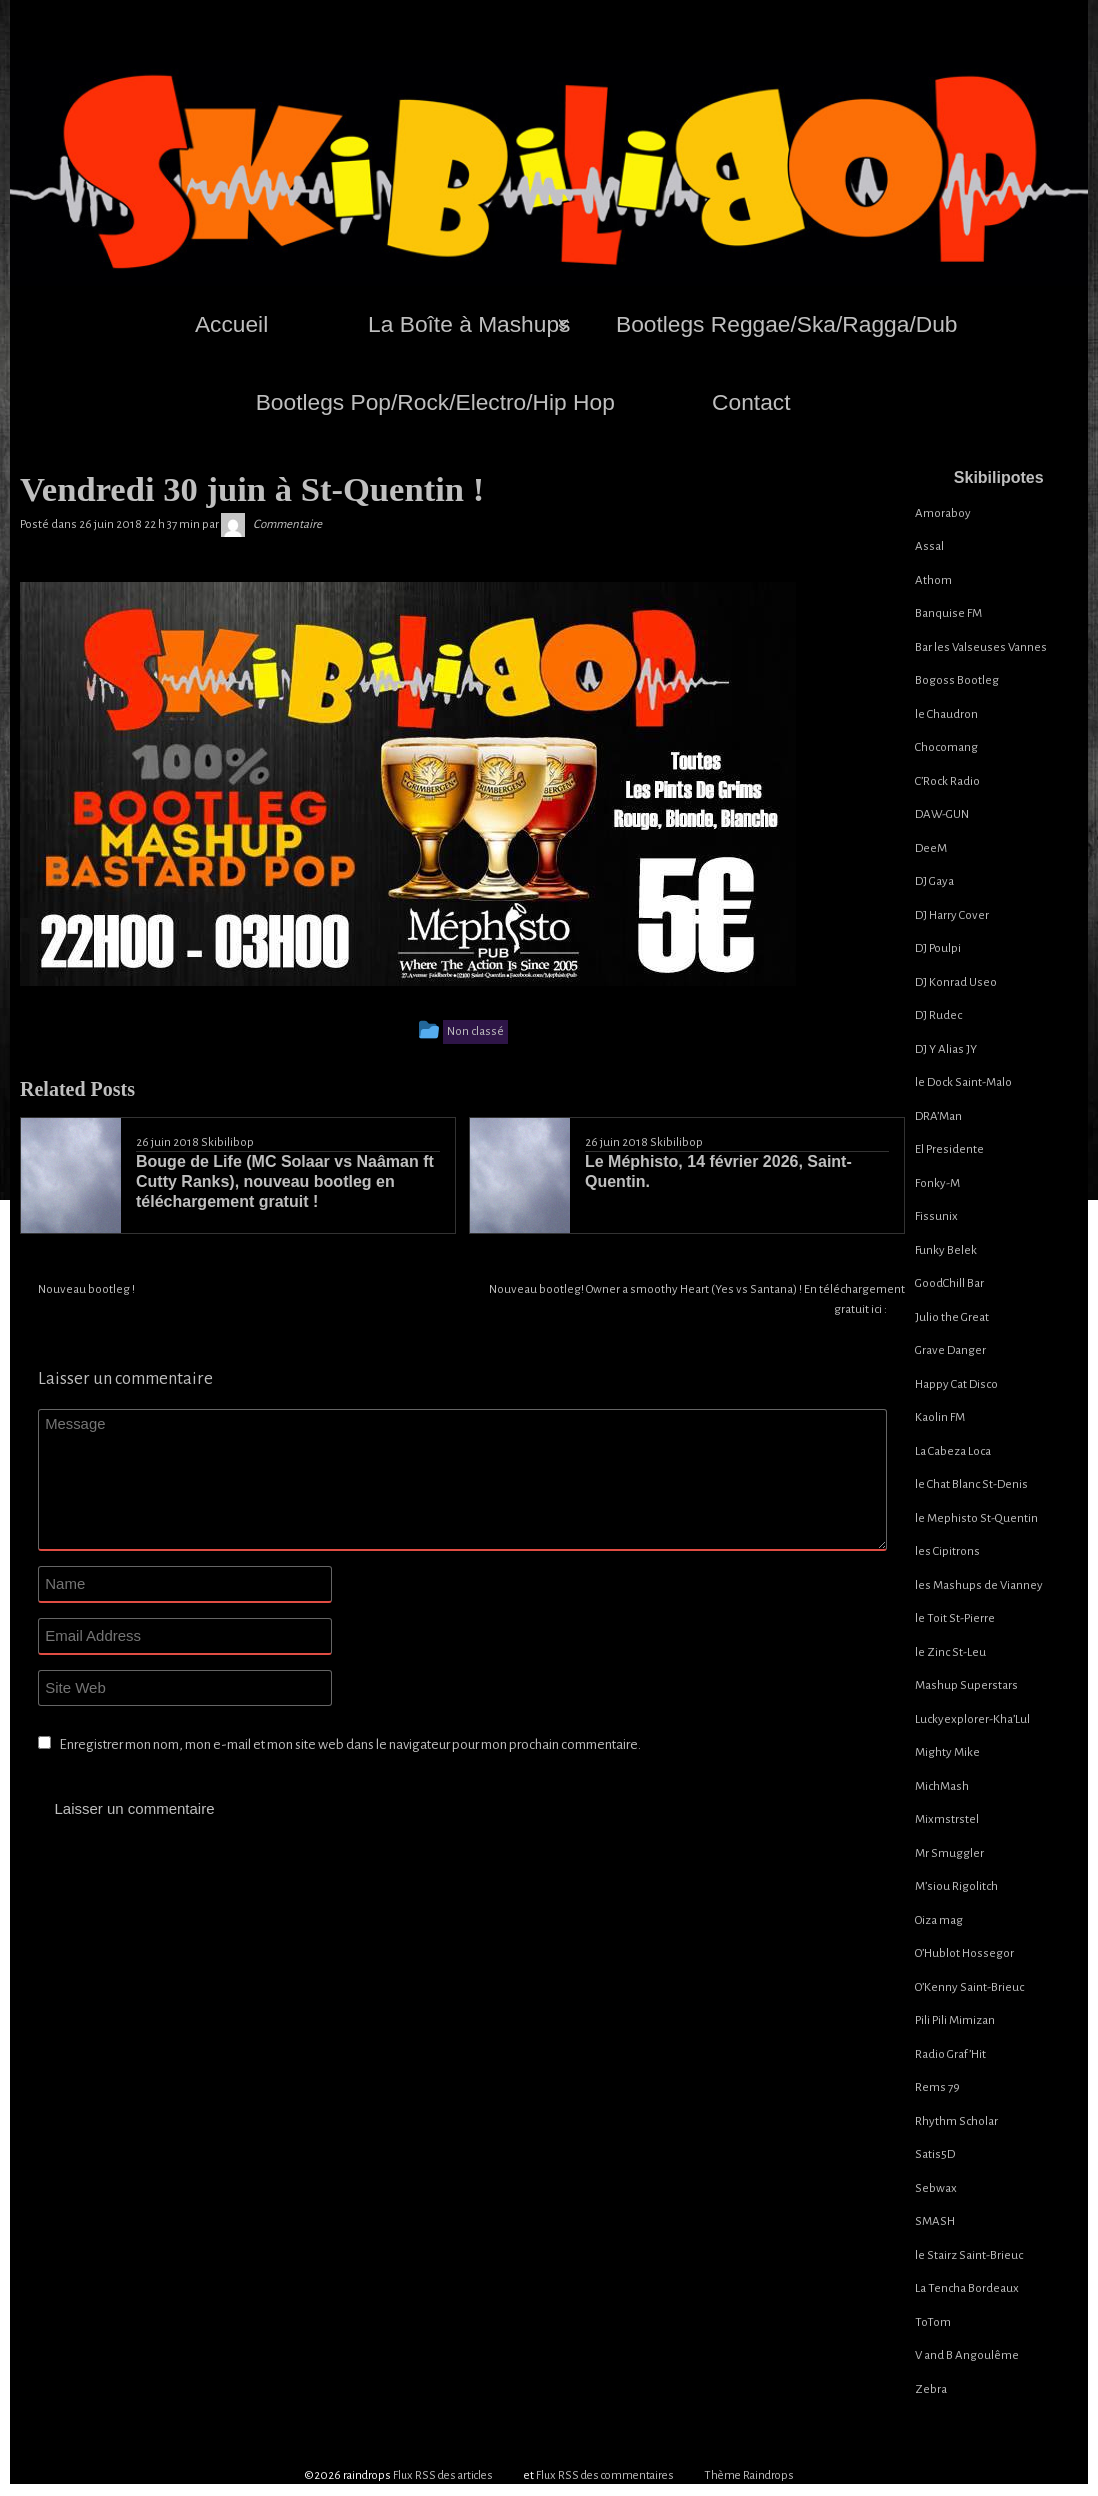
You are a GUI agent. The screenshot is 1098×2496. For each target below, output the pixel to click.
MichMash (942, 1786)
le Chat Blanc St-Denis (971, 1484)
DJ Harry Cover (952, 915)
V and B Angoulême (967, 2355)
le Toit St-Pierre (955, 1618)
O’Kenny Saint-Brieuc (969, 1987)
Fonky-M (937, 1183)
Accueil (231, 324)
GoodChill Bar (949, 1283)
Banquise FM (948, 613)
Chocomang (946, 747)
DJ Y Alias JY (946, 1049)
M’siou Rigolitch (956, 1886)
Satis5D (935, 2154)
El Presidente (949, 1149)
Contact (751, 402)
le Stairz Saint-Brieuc (969, 2255)
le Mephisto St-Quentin (976, 1518)
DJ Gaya (934, 881)
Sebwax (936, 2188)
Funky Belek (946, 1250)
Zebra (931, 2389)
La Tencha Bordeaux (967, 2288)
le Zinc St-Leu (950, 1652)
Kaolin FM (940, 1417)
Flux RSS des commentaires (605, 2475)
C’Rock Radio (947, 781)
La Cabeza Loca (953, 1451)
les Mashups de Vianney (979, 1585)
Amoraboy (943, 513)
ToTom (933, 2322)
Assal (929, 546)
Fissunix (936, 1216)
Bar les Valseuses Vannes (981, 647)
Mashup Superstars (966, 1685)
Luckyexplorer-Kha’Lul (972, 1719)
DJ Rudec (938, 1015)
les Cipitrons (947, 1551)
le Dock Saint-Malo (963, 1082)
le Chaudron (946, 714)
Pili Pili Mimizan (955, 2020)
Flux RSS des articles (443, 2475)
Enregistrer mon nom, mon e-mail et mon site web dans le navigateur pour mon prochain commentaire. (350, 1744)
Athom (933, 580)
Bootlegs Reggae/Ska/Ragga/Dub (786, 324)
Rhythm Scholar (956, 2121)
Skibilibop (227, 1142)
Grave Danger (950, 1350)
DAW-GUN (942, 814)
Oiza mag (939, 1920)
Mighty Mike (947, 1752)
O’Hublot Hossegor (964, 1953)
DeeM (931, 848)
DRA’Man (938, 1116)
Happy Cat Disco (956, 1384)
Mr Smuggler (949, 1853)
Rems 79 (937, 2087)
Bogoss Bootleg (957, 680)
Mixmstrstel (947, 1819)
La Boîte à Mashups (469, 324)
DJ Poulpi (938, 948)
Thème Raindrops (749, 2475)
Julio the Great (952, 1317)
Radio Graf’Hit (950, 2054)
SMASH (935, 2221)
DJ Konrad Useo (956, 982)
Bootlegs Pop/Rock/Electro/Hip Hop (435, 402)
